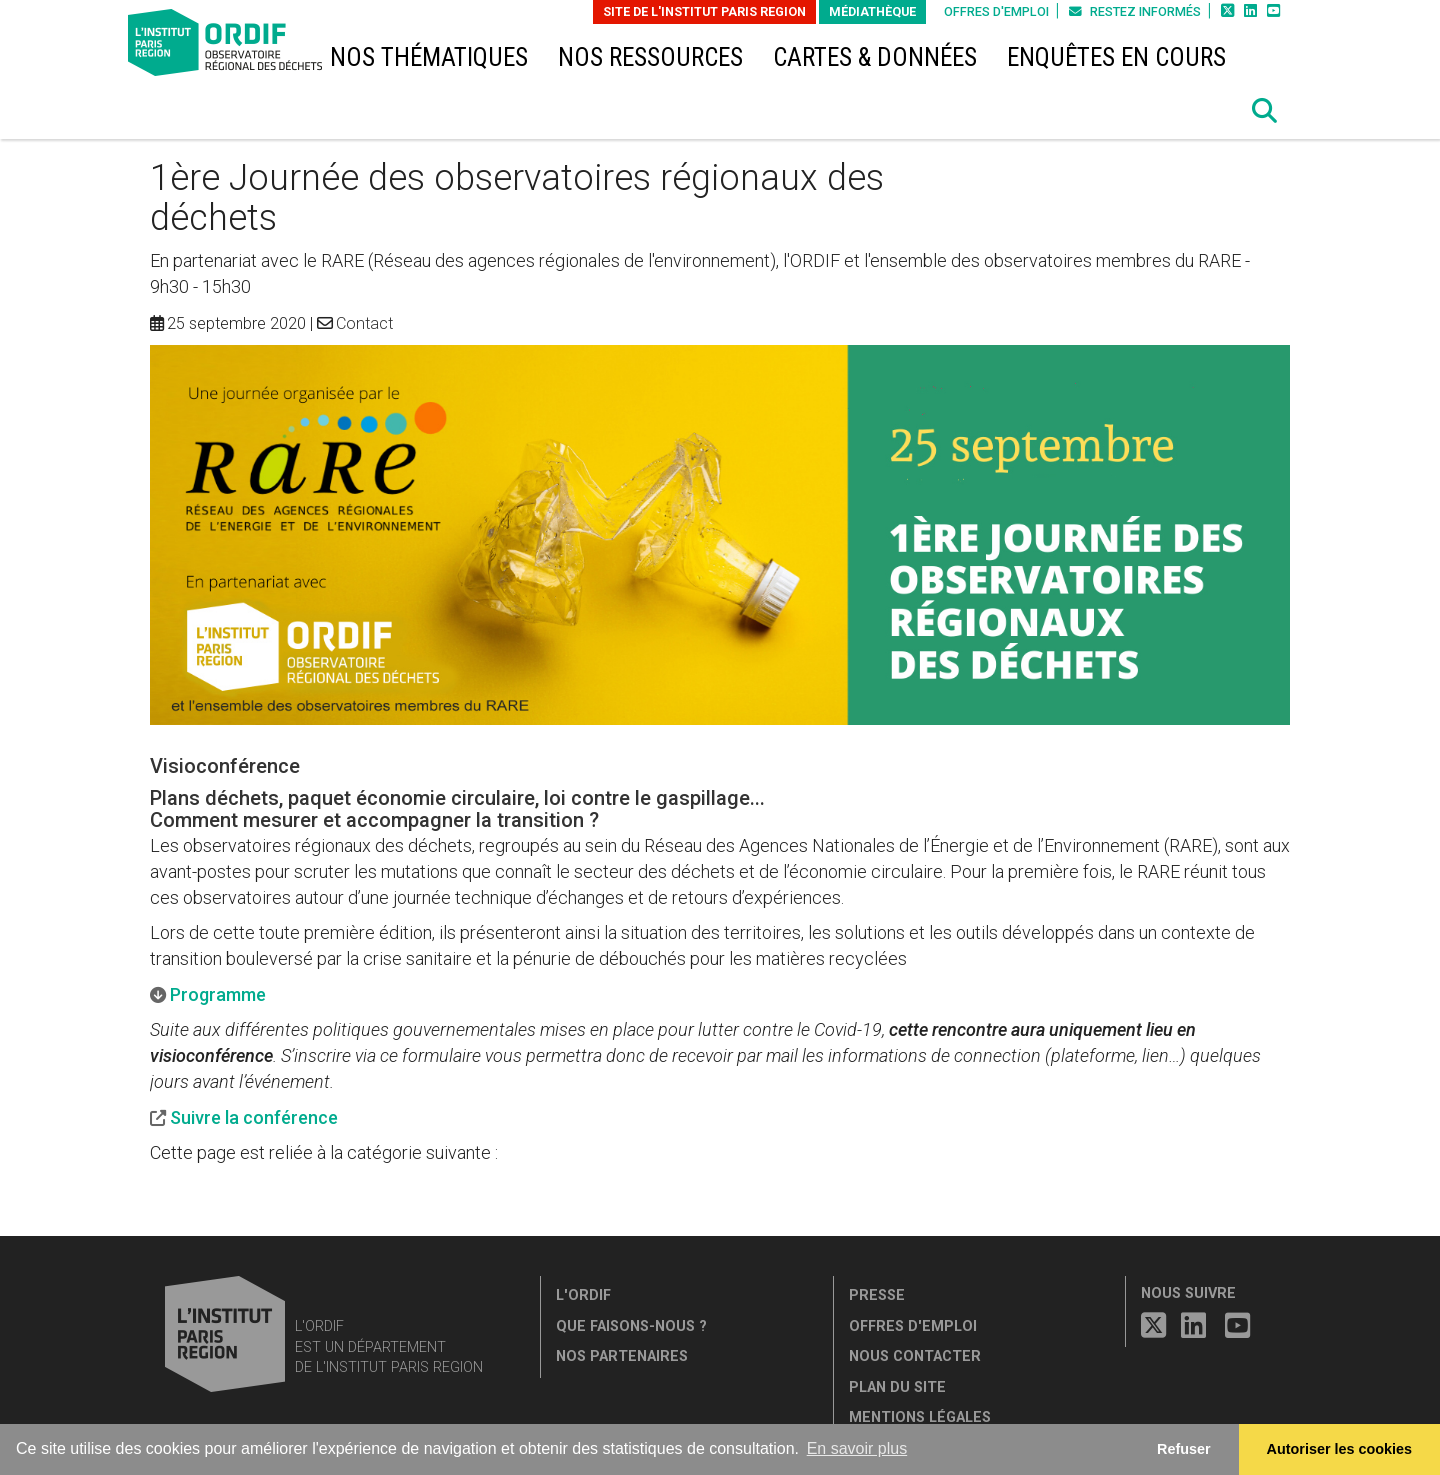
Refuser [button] (1184, 1449)
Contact (364, 323)
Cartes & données (875, 57)
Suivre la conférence (254, 1117)
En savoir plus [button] (857, 1448)
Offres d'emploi (996, 11)
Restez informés (1135, 11)
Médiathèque (872, 11)
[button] (1265, 111)
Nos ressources (650, 57)
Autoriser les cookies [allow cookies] (1340, 1449)
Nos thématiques (429, 57)
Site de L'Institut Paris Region (704, 11)
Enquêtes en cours (1116, 57)
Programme (218, 994)
